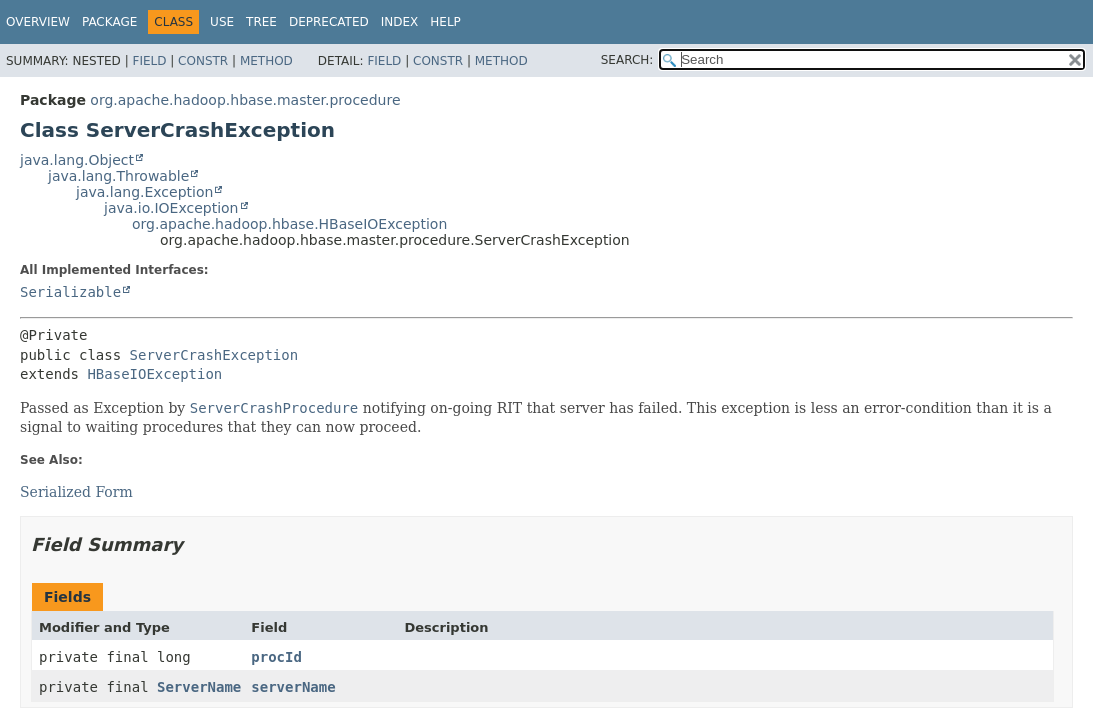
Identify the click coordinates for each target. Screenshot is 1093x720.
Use (222, 22)
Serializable (70, 292)
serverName (293, 687)
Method (266, 61)
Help (445, 22)
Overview (38, 22)
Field (149, 61)
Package (109, 22)
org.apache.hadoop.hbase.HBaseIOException (289, 224)
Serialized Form (76, 492)
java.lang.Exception (144, 192)
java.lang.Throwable (118, 176)
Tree (261, 22)
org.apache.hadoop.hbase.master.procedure (245, 100)
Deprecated (329, 22)
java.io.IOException (171, 208)
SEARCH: (627, 60)
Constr (203, 61)
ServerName (199, 687)
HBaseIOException (154, 374)
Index (400, 22)
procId (276, 657)
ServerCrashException (214, 355)
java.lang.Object (77, 160)
